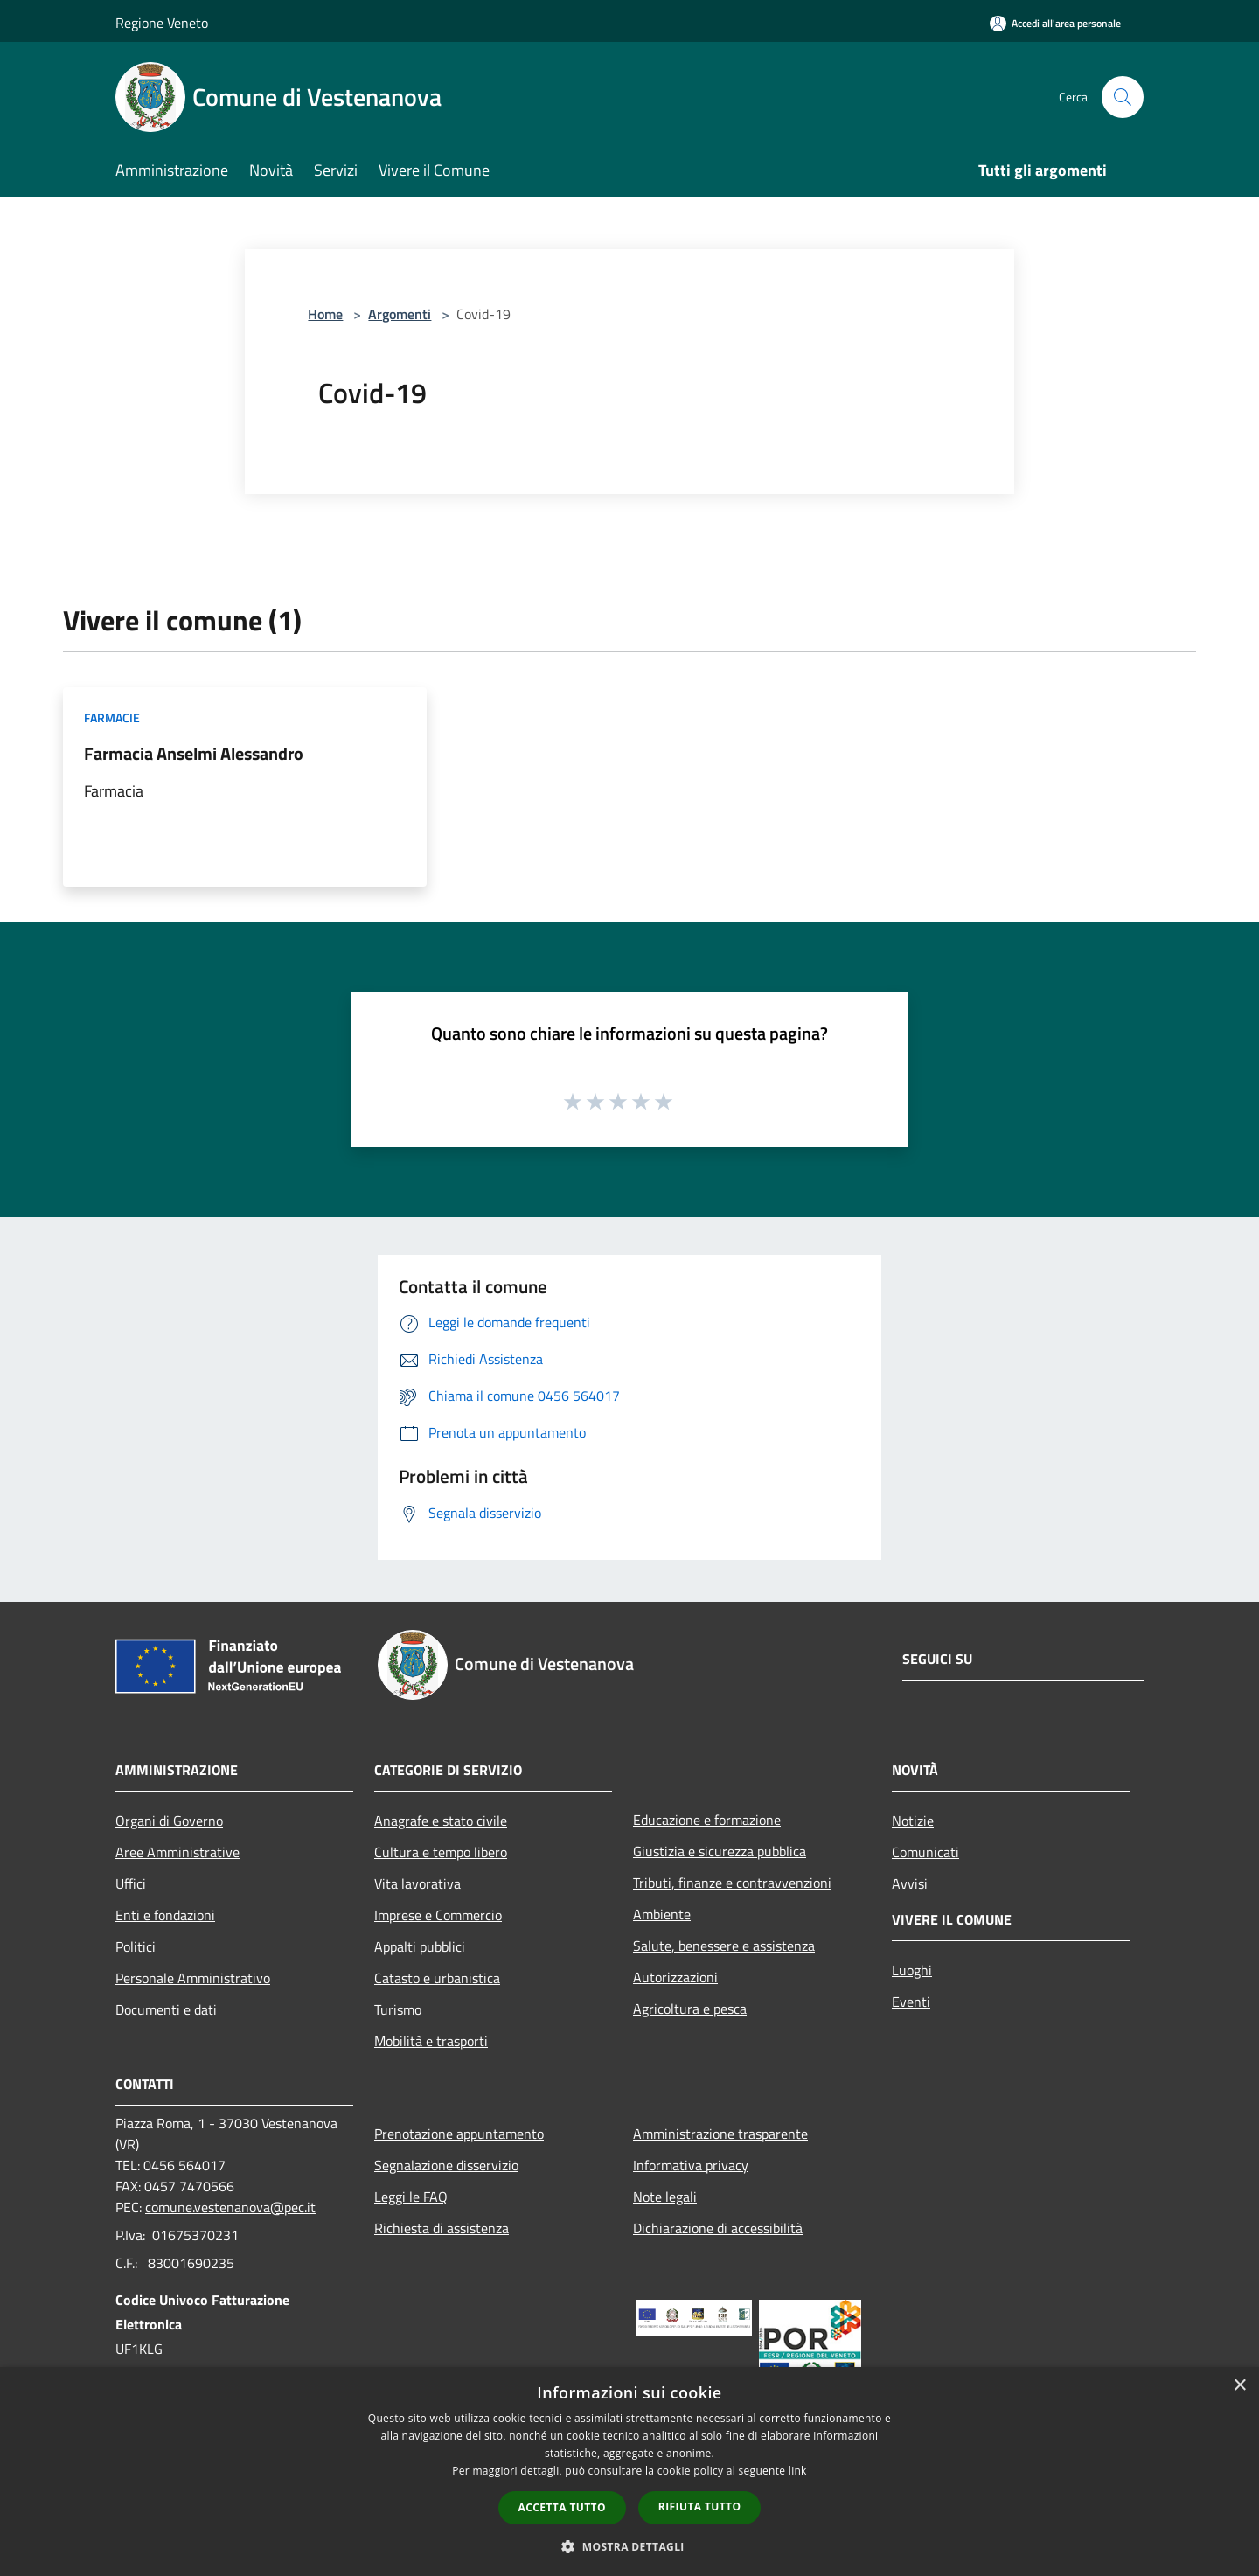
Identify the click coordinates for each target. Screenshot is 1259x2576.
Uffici (130, 1883)
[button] (629, 2546)
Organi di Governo (169, 1820)
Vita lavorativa (417, 1883)
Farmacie (112, 717)
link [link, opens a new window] (798, 2470)
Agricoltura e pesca (690, 2008)
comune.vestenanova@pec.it (230, 2207)
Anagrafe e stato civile (440, 1820)
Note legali (665, 2196)
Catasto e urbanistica (437, 1977)
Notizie (913, 1820)
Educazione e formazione (707, 1819)
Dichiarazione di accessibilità (718, 2227)
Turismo (397, 2009)
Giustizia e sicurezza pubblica (719, 1851)
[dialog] (629, 2471)
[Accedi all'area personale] (1055, 23)
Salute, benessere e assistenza (724, 1945)
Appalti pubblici (419, 1946)
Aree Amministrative (177, 1851)
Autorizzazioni (675, 1977)
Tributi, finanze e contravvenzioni (732, 1882)
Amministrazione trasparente (720, 2133)
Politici (135, 1946)
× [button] (1239, 2385)
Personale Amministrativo (192, 1977)
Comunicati (925, 1851)
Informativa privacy (690, 2165)
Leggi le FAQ (411, 2196)
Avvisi (910, 1883)
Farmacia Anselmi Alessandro (193, 753)
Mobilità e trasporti (431, 2040)
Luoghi (912, 1970)
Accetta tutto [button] (562, 2507)
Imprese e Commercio (438, 1914)
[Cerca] (1123, 97)
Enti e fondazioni (165, 1914)
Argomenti (399, 313)
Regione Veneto (161, 22)
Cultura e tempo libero (440, 1851)
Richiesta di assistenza (441, 2227)
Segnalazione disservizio (446, 2165)
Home (325, 313)
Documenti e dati (166, 2009)
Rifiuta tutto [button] (699, 2506)
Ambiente (662, 1914)
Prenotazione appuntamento (459, 2133)
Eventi (911, 2001)
